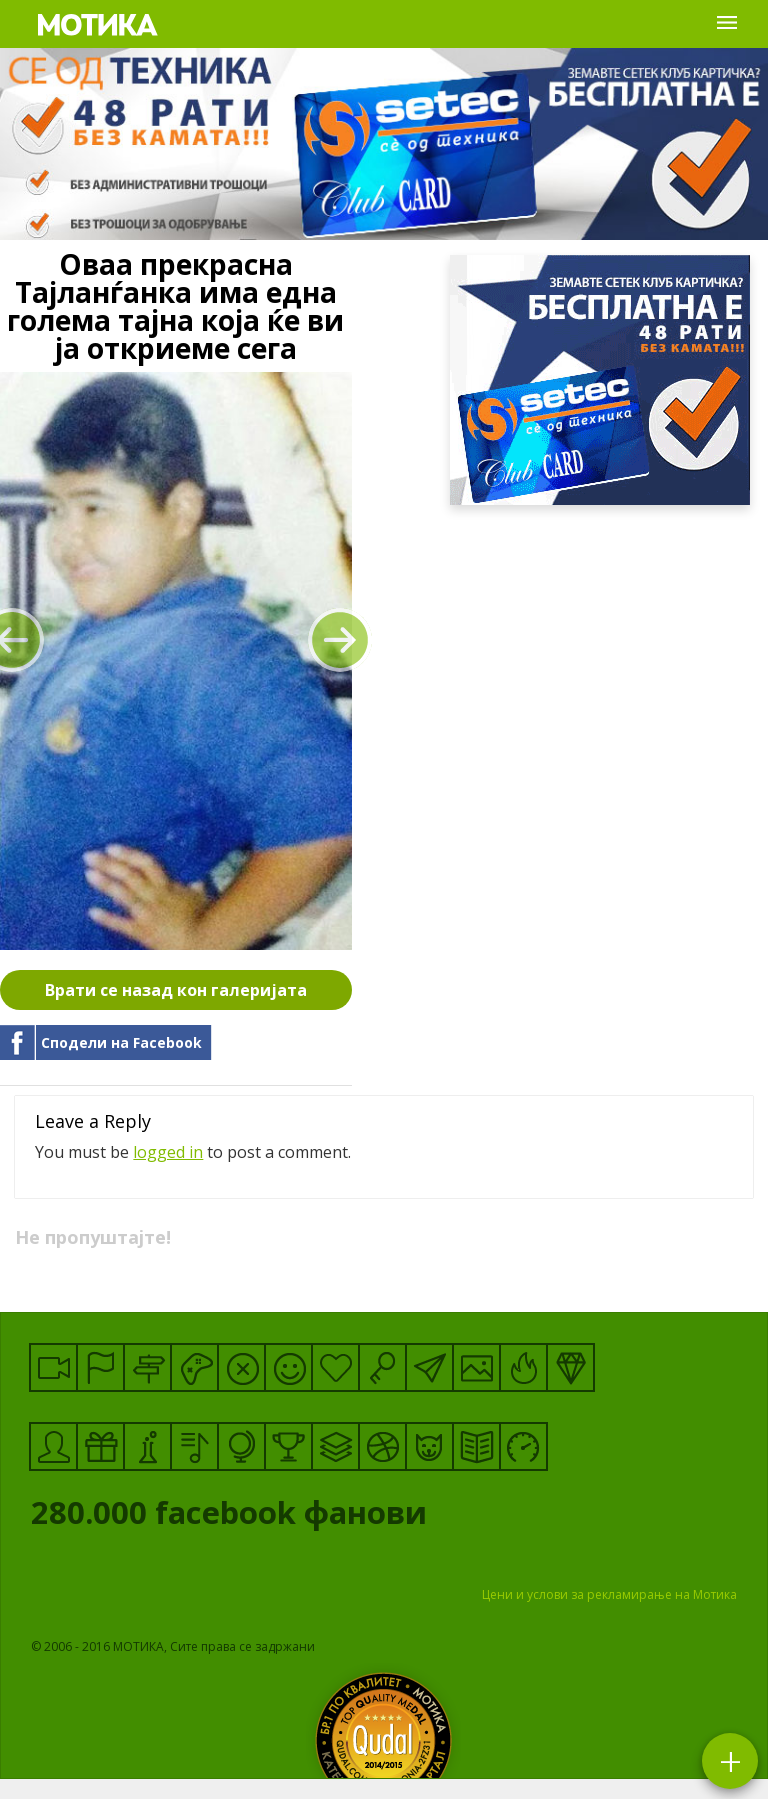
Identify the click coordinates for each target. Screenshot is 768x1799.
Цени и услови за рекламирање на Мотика (609, 1594)
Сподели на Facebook (121, 1042)
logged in (168, 1152)
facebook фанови (308, 1517)
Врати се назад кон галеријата (176, 990)
